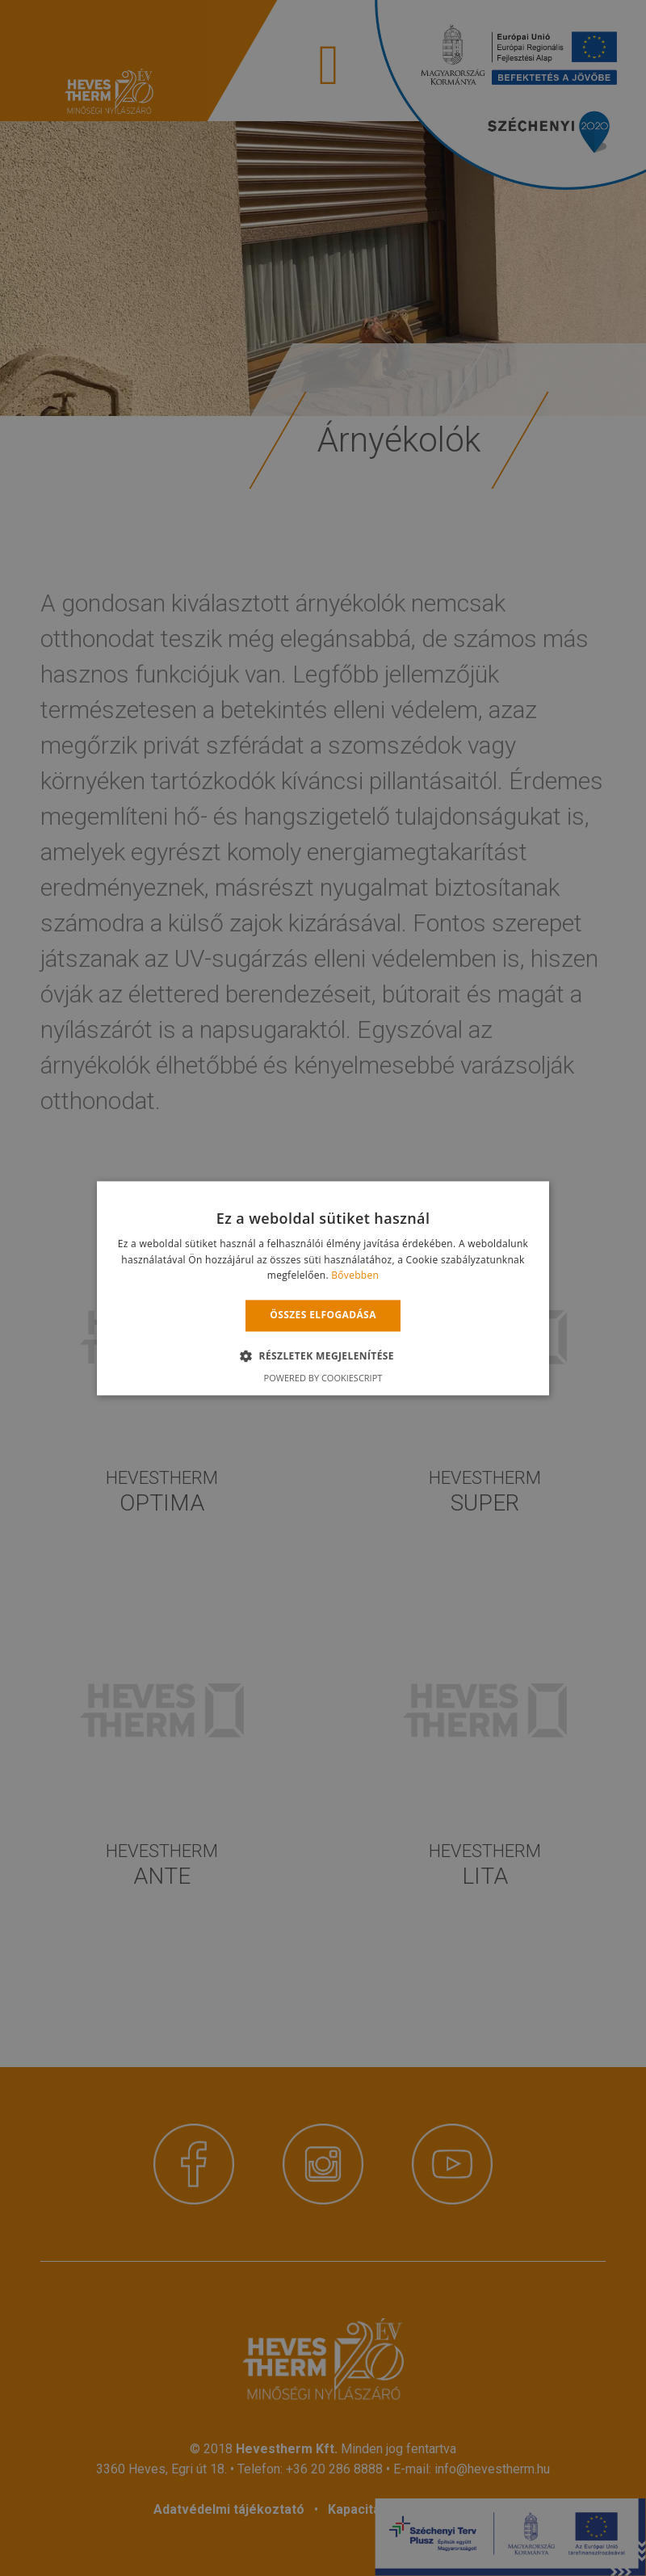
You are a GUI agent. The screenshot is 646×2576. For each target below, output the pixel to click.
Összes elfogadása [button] (323, 1315)
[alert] (323, 1288)
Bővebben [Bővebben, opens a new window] (355, 1276)
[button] (323, 1355)
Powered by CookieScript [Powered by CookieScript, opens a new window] (323, 1378)
